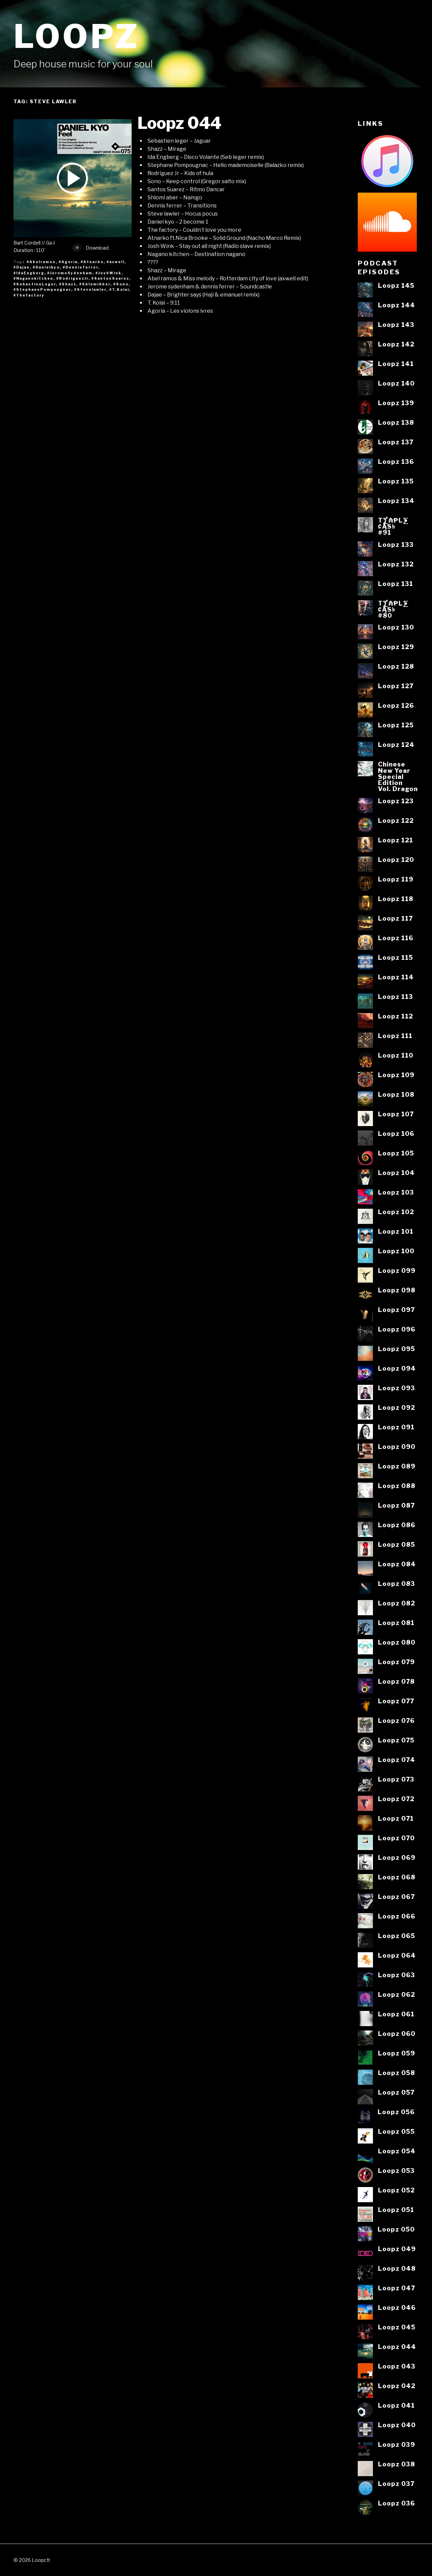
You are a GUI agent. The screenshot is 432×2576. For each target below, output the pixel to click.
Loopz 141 (396, 364)
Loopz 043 (396, 2366)
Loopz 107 (396, 1114)
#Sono (121, 284)
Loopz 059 (396, 2053)
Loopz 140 (396, 383)
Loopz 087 (396, 1505)
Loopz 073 (396, 1779)
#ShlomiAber (94, 284)
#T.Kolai (119, 289)
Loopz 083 (396, 1583)
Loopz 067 (396, 1897)
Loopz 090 (396, 1447)
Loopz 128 (396, 666)
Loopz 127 (395, 686)
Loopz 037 (396, 2484)
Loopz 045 (396, 2327)
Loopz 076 (396, 1720)
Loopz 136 (396, 461)
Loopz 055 (396, 2131)
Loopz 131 (395, 584)
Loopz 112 (395, 1016)
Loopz (77, 36)
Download (91, 248)
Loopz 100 (396, 1251)
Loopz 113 (395, 996)
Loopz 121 (395, 840)
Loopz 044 (179, 123)
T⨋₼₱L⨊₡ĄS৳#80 (393, 609)
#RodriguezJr (72, 278)
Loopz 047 (396, 2288)
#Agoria (68, 262)
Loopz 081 (396, 1623)
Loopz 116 (395, 938)
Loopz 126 (396, 705)
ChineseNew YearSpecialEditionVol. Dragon (398, 776)
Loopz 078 (396, 1681)
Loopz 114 (396, 977)
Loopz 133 (396, 544)
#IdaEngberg (29, 273)
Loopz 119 (395, 879)
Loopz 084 (397, 1564)
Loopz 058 (396, 2073)
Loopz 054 (396, 2151)
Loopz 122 (396, 820)
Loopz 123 (396, 801)
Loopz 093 (396, 1388)
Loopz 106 (396, 1133)
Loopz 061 (396, 2014)
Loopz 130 (396, 627)
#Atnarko (92, 262)
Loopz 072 (396, 1799)
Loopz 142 (396, 344)
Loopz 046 (397, 2307)
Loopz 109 (396, 1075)
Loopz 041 (396, 2405)
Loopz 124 (396, 744)
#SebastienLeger (35, 284)
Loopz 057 (396, 2092)
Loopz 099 (396, 1270)
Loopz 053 (396, 2170)
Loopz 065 (396, 1936)
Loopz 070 (396, 1838)
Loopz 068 (396, 1877)
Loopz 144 (396, 305)
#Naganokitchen (33, 278)
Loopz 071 (396, 1818)
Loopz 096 (396, 1329)
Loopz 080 (396, 1642)
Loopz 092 (396, 1407)
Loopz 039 (396, 2444)
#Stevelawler (90, 289)
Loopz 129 (396, 647)
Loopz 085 (396, 1544)
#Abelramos (41, 262)
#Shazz (67, 284)
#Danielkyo (46, 267)
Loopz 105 (396, 1153)
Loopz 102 (396, 1212)
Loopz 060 (396, 2034)
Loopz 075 (396, 1740)
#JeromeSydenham (69, 273)
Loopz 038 (396, 2464)
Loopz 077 (396, 1701)
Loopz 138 (396, 422)
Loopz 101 (395, 1231)
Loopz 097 (396, 1310)
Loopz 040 (397, 2425)
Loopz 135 (396, 481)
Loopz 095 (396, 1349)
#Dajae (22, 267)
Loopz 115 (395, 957)
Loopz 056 (396, 2112)
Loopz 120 (396, 860)
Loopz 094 (397, 1368)
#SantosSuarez (110, 278)
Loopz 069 (396, 1857)
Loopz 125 (396, 725)
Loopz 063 (396, 1975)
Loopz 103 (396, 1192)
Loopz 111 (395, 1036)
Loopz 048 (397, 2268)
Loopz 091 (396, 1427)
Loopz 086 (396, 1525)
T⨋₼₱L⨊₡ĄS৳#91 (393, 526)
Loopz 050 (396, 2229)
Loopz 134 (396, 501)
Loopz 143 (396, 324)
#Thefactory (29, 295)
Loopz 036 (396, 2503)
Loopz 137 (395, 442)
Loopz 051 (396, 2210)
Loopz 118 (395, 899)
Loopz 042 (396, 2386)
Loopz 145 (396, 285)
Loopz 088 (396, 1486)
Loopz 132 (396, 564)
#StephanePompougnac (42, 289)
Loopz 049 (397, 2249)
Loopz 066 (396, 1916)
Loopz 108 (396, 1094)
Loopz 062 (396, 1994)
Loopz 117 (395, 918)
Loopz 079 (396, 1662)
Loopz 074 (396, 1760)
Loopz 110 (395, 1055)
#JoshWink (109, 273)
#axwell (116, 262)
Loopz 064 (397, 1955)
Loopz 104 (396, 1173)
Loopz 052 (396, 2190)
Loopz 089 (396, 1466)
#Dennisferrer (80, 267)
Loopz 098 (396, 1290)
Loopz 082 (396, 1603)
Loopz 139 (396, 403)
